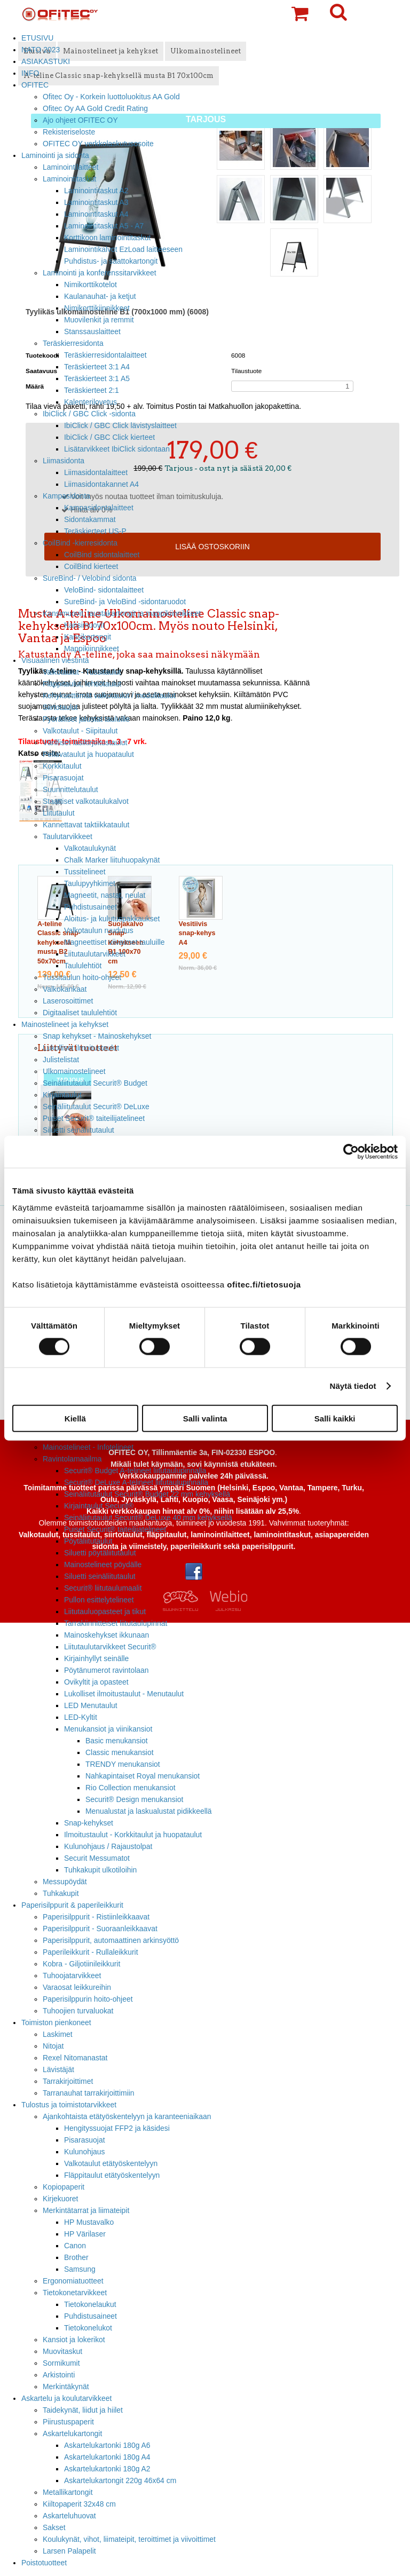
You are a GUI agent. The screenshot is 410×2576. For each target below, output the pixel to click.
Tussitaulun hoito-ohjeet (82, 977)
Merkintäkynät (66, 2386)
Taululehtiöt (82, 965)
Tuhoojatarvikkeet (72, 1975)
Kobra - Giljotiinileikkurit (81, 1963)
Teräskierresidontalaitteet (105, 355)
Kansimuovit (84, 625)
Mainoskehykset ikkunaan (106, 1635)
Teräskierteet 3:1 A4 (97, 366)
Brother (76, 2257)
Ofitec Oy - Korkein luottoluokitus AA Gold (111, 96)
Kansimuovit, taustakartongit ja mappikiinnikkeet (122, 613)
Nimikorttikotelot (90, 284)
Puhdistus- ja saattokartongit (110, 261)
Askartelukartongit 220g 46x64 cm (120, 2480)
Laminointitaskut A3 (96, 202)
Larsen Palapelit (69, 2551)
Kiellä (75, 1418)
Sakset (54, 2527)
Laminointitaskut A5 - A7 (104, 226)
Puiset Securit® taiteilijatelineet (94, 1118)
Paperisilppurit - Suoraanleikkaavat (100, 1928)
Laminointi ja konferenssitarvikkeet (99, 272)
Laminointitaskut (70, 179)
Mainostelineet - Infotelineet (88, 1447)
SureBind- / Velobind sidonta (90, 578)
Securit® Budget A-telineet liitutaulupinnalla (135, 1470)
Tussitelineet (85, 871)
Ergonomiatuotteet (73, 2281)
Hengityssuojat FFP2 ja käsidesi (117, 2128)
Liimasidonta (63, 460)
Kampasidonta (66, 496)
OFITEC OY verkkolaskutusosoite (98, 143)
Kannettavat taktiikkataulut (86, 824)
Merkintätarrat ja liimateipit (86, 2210)
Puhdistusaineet (90, 907)
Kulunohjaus (84, 2151)
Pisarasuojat (63, 777)
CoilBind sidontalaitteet (101, 554)
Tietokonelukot (88, 2328)
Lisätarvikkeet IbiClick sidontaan (117, 449)
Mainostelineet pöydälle (102, 1564)
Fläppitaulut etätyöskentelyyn (112, 2175)
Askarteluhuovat (69, 2515)
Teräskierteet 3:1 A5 (97, 378)
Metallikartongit (68, 2492)
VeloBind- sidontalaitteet (104, 590)
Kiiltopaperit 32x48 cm (79, 2504)
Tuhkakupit (61, 1893)
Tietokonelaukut (90, 2304)
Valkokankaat (64, 989)
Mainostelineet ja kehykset (64, 1024)
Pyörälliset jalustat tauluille (86, 719)
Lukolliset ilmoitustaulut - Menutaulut (124, 1693)
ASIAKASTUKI (45, 61)
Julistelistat (61, 1059)
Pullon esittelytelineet (99, 1599)
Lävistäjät (58, 2069)
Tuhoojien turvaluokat (78, 2010)
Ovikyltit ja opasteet (96, 1682)
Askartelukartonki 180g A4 (107, 2457)
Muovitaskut (62, 2351)
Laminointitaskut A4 (96, 214)
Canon (75, 2245)
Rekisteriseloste (69, 132)
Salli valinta (205, 1418)
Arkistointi (59, 2374)
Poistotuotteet (44, 2562)
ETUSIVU (37, 38)
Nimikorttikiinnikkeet (97, 308)
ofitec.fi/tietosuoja (264, 1284)
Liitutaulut (59, 813)
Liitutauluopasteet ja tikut (105, 1611)
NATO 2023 (40, 49)
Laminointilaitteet (70, 167)
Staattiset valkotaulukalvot (86, 801)
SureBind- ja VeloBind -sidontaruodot (125, 601)
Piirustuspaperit (68, 2421)
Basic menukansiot (116, 1740)
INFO (30, 73)
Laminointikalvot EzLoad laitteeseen (123, 249)
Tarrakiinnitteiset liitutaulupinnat (115, 1623)
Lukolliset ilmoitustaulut (81, 1048)
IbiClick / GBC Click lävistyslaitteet (120, 425)
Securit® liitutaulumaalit (103, 1588)
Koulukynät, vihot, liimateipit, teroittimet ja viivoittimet (129, 2539)
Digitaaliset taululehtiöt (80, 1012)
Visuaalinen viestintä (55, 660)
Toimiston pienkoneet (56, 2022)
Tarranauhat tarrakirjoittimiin (89, 2093)
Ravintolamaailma (72, 1459)
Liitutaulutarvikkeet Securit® (110, 1646)
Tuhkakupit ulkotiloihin (100, 1870)
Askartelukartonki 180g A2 (107, 2468)
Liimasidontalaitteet (96, 472)
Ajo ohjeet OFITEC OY (80, 120)
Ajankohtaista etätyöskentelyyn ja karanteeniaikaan (127, 2116)
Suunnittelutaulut (70, 789)
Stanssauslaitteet (92, 331)
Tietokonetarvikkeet (75, 2292)
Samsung (80, 2269)
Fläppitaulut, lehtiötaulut (82, 683)
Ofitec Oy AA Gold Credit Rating (95, 108)
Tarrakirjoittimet (68, 2081)
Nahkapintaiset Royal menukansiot (142, 1776)
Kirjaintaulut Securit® (98, 1506)
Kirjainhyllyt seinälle (96, 1658)
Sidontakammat (90, 519)
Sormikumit (61, 2363)
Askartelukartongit (72, 2433)
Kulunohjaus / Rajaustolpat (108, 1846)
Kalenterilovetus (90, 402)
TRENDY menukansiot (122, 1764)
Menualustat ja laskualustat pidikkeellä (148, 1811)
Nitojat (53, 2046)
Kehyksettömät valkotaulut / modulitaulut (109, 695)
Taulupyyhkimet (89, 883)
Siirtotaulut (60, 707)
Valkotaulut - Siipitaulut (80, 730)
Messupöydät (65, 1881)
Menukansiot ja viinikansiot (108, 1729)
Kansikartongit (87, 637)
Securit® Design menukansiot (134, 1799)
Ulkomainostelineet (74, 1071)
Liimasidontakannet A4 (101, 484)
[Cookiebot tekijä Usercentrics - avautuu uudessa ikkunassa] (351, 1152)
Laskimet (58, 2034)
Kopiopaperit (63, 2187)
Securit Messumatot (97, 1858)
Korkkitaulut (62, 766)
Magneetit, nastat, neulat (104, 895)
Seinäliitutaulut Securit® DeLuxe (96, 1106)
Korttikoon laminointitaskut (107, 237)
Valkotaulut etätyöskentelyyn (110, 2163)
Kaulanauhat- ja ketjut (100, 296)
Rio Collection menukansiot (130, 1787)
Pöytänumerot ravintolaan (106, 1670)
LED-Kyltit (80, 1717)
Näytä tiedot (353, 1385)
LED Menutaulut (90, 1705)
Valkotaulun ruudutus (98, 930)
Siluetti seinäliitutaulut (78, 1130)
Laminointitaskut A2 (96, 190)
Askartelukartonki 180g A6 (107, 2445)
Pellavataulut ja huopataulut (88, 754)
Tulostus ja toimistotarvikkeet (68, 2104)
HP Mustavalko (89, 2222)
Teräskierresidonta (73, 343)
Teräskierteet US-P (95, 531)
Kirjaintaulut (62, 1095)
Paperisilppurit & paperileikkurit (72, 1905)
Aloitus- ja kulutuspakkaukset (112, 918)
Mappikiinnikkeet (91, 648)
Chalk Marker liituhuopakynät (112, 860)
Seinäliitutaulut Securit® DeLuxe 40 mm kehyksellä (148, 1517)
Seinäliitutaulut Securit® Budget (95, 1083)
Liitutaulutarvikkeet (94, 954)
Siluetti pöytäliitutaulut (100, 1552)
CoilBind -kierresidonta (80, 543)
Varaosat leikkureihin (77, 1987)
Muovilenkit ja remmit (99, 319)
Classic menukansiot (119, 1752)
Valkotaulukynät (90, 848)
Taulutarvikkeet (67, 836)
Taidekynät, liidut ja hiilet (83, 2410)
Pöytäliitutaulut (88, 1541)
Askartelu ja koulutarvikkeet (66, 2398)
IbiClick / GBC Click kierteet (109, 437)
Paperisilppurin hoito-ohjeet (88, 1999)
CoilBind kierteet (91, 566)
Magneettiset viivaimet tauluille (114, 942)
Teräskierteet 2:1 (91, 390)
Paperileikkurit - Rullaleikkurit (90, 1952)
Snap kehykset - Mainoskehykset (97, 1036)
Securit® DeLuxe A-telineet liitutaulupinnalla (136, 1482)
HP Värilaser (85, 2234)
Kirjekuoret (60, 2198)
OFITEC (35, 85)
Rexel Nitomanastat (75, 2057)
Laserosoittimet (68, 1001)
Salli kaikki (335, 1418)
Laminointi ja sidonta (55, 155)
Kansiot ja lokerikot (74, 2339)
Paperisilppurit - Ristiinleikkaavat (96, 1917)
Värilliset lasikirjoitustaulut (85, 742)
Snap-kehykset (88, 1823)
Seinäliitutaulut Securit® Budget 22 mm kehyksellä (147, 1494)
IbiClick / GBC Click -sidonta (89, 413)
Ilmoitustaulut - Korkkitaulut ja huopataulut (133, 1834)
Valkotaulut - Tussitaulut (82, 672)
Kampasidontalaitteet (98, 507)
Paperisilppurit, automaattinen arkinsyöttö (111, 1940)
